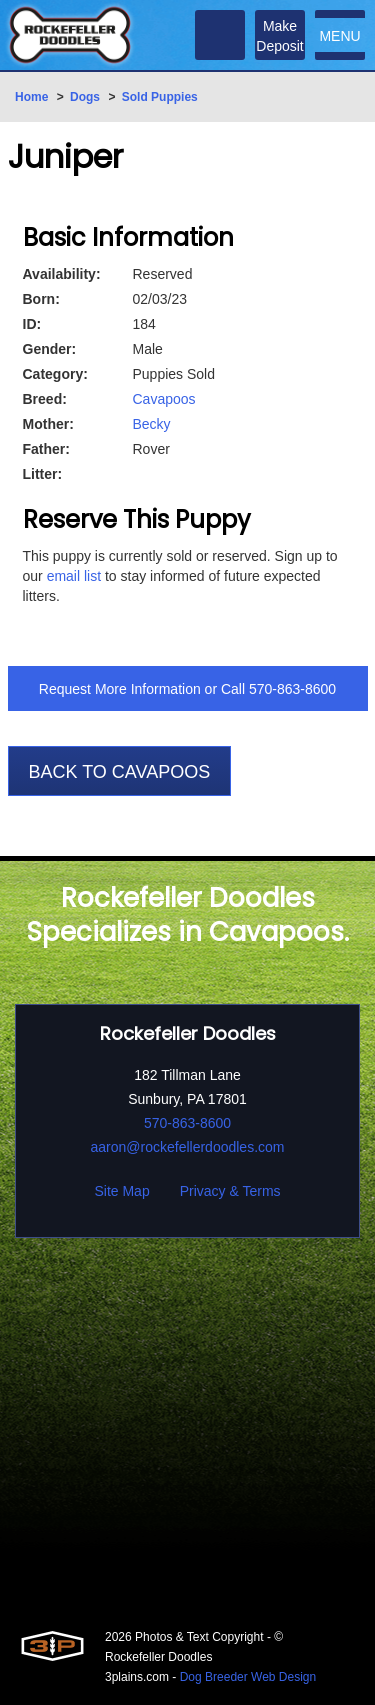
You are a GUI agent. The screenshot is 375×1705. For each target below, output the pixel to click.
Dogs (85, 97)
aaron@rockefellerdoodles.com (188, 1147)
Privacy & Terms (230, 1191)
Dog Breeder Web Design (248, 1677)
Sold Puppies (160, 97)
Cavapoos (164, 399)
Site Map (121, 1191)
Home (31, 97)
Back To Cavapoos (120, 772)
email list (74, 576)
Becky (152, 424)
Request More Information (120, 689)
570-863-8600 (292, 689)
